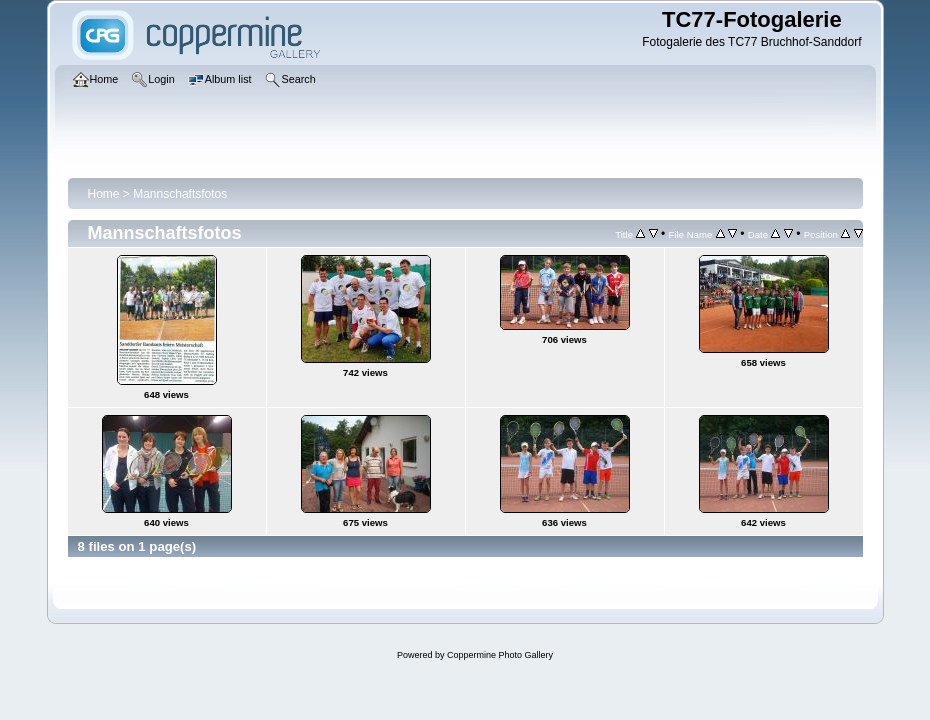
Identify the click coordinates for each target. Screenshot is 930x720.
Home (104, 194)
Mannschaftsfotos (180, 194)
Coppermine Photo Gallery (500, 655)
